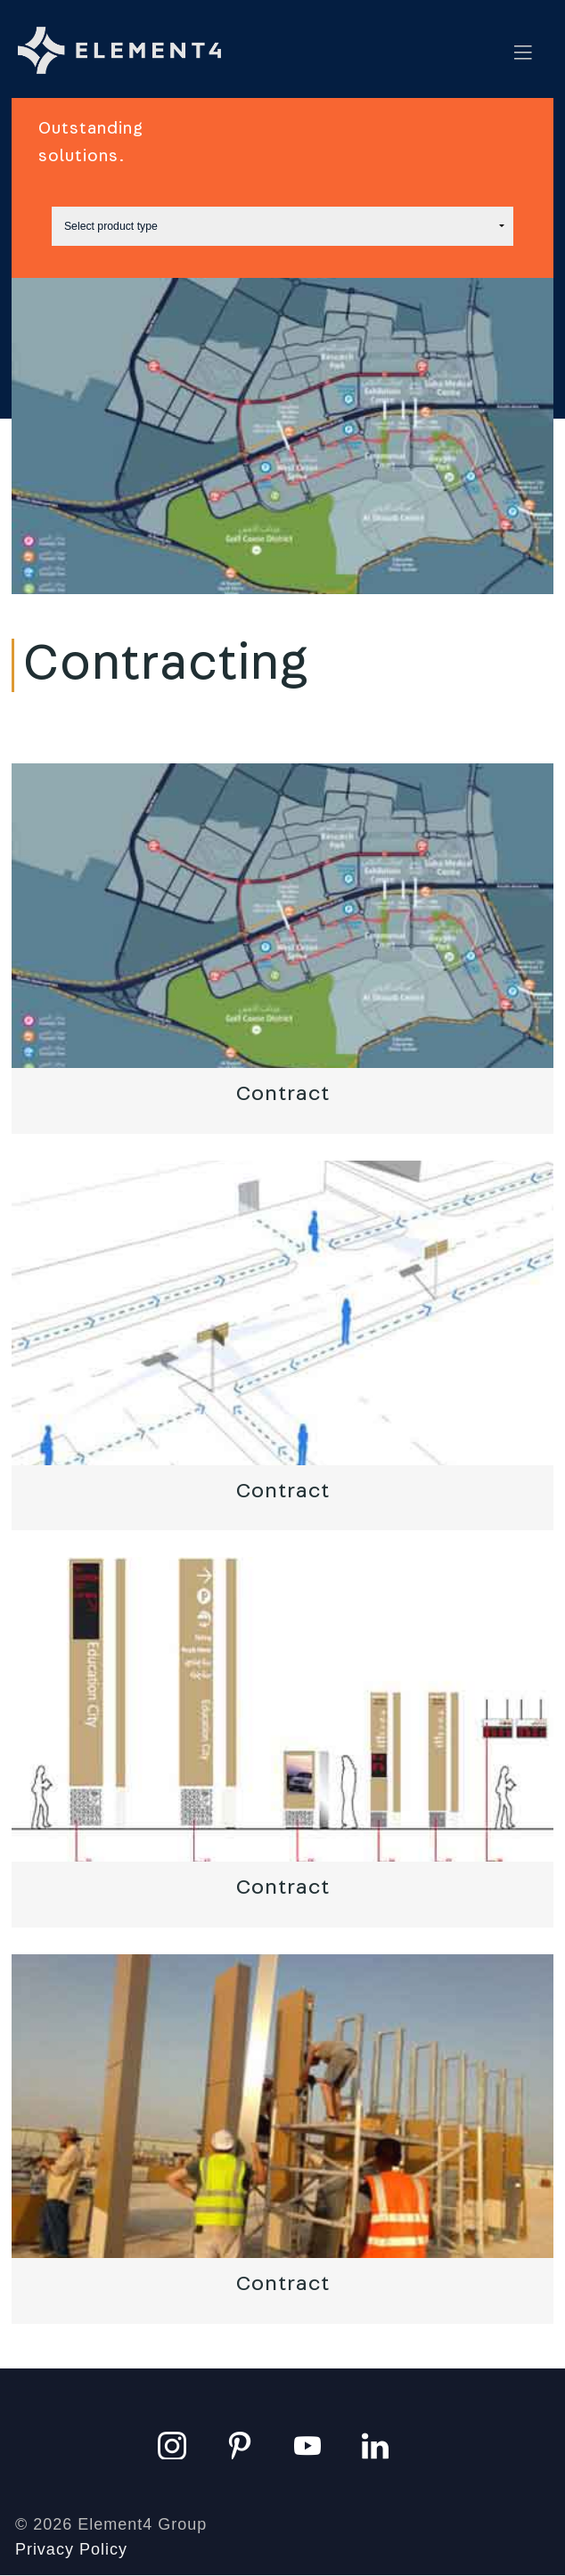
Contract (283, 1094)
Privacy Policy (71, 2549)
